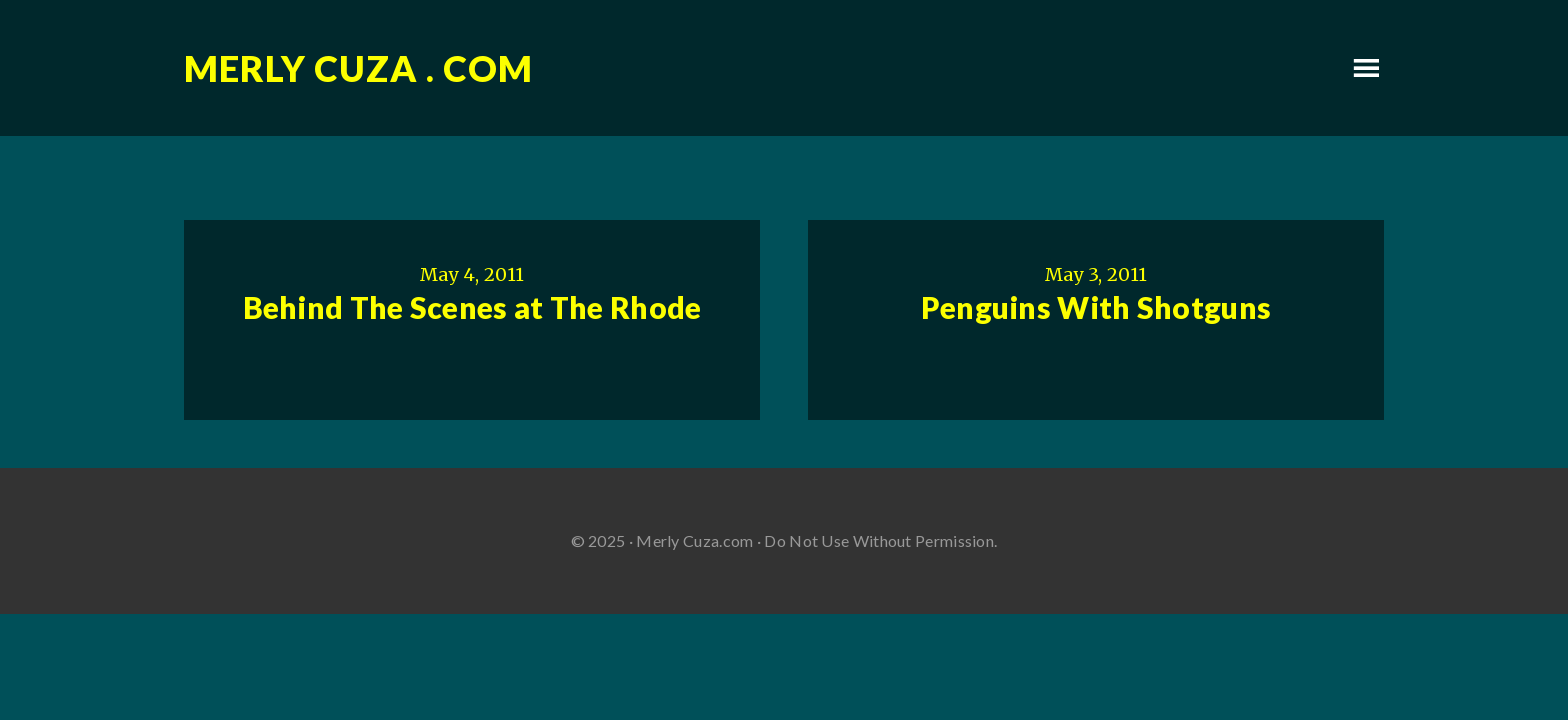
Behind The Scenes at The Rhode (472, 307)
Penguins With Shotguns (1096, 307)
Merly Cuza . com (358, 68)
